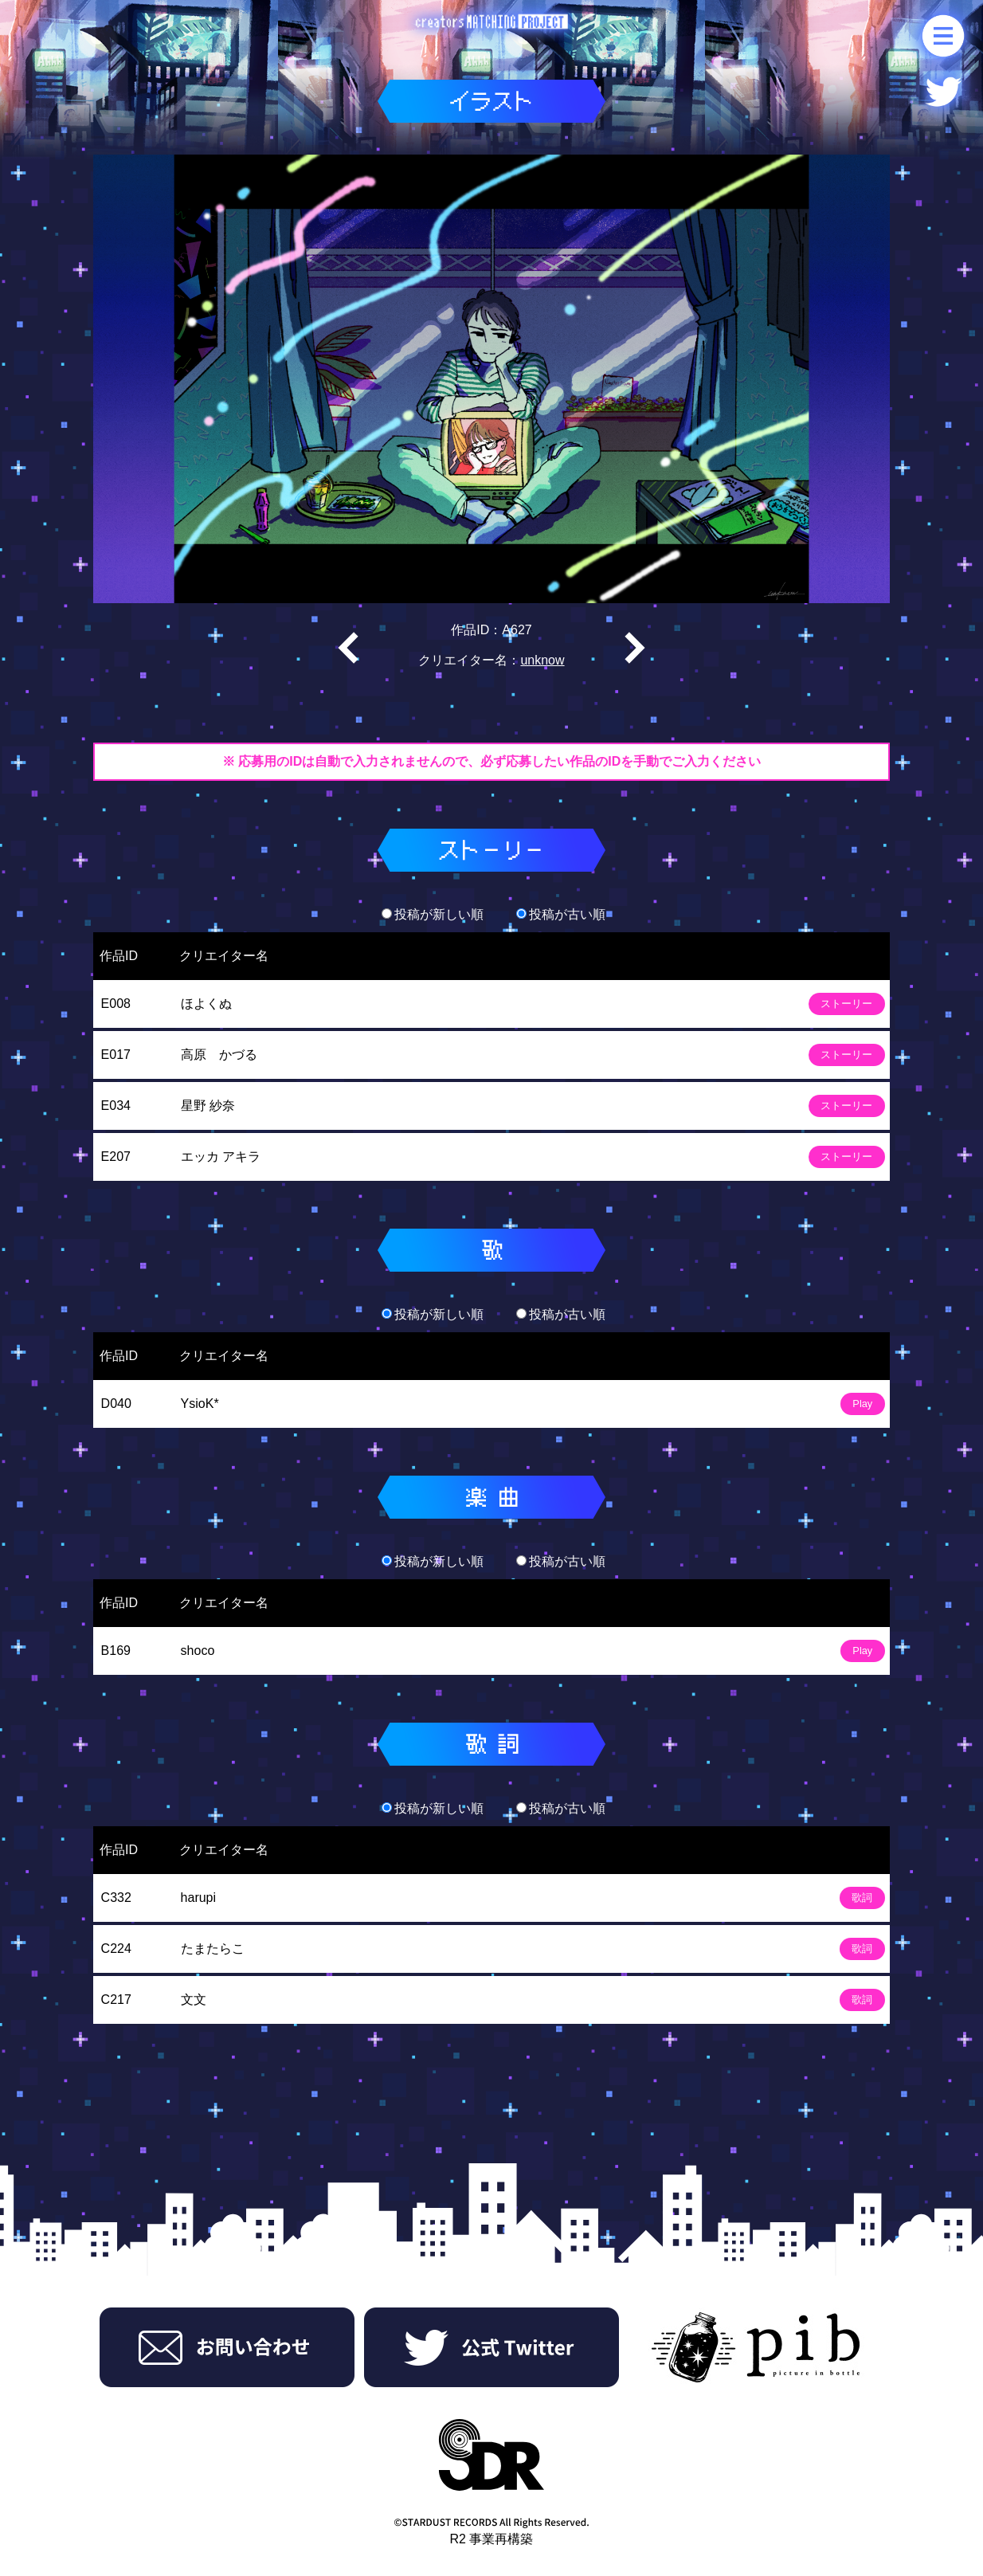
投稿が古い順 (560, 914)
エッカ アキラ (220, 1156)
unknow (542, 660)
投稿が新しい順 (433, 914)
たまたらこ (213, 1948)
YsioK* (200, 1403)
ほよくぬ (206, 1003)
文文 (193, 1999)
